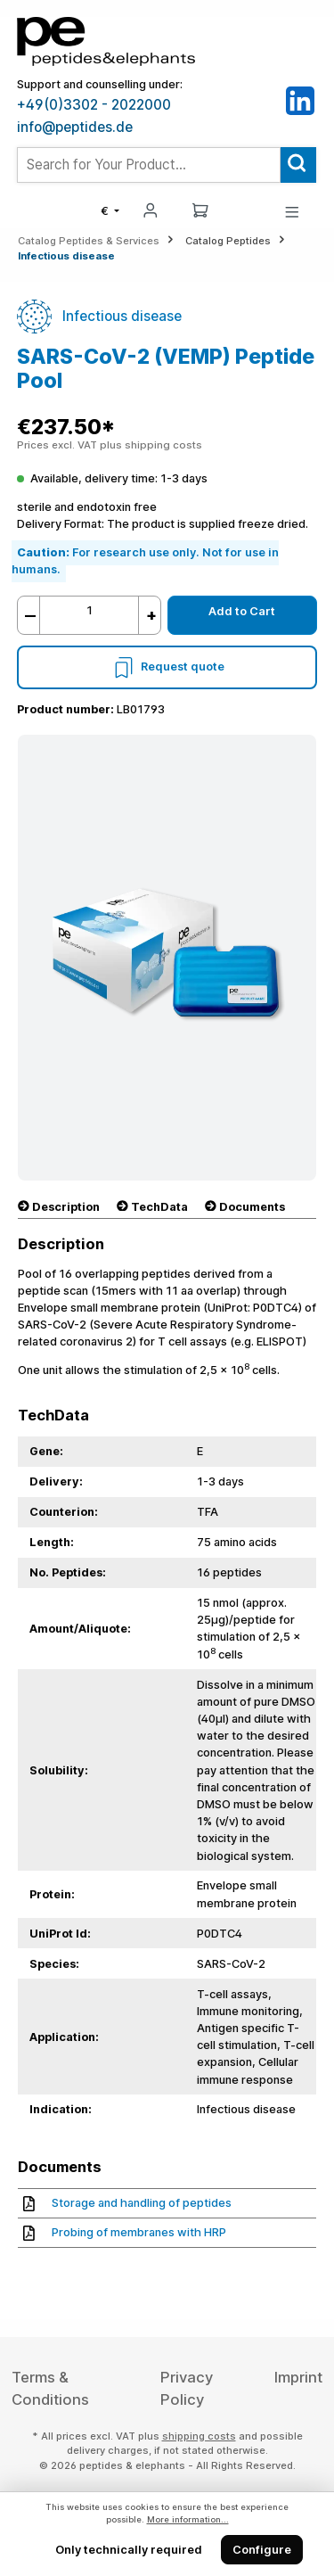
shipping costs (199, 2436)
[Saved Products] (245, 211)
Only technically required (128, 2549)
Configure (261, 2549)
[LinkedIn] (300, 100)
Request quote (167, 666)
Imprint (298, 2377)
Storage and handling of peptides (127, 2202)
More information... (188, 2519)
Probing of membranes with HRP (124, 2232)
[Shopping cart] (200, 209)
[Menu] (292, 211)
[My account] (150, 209)
